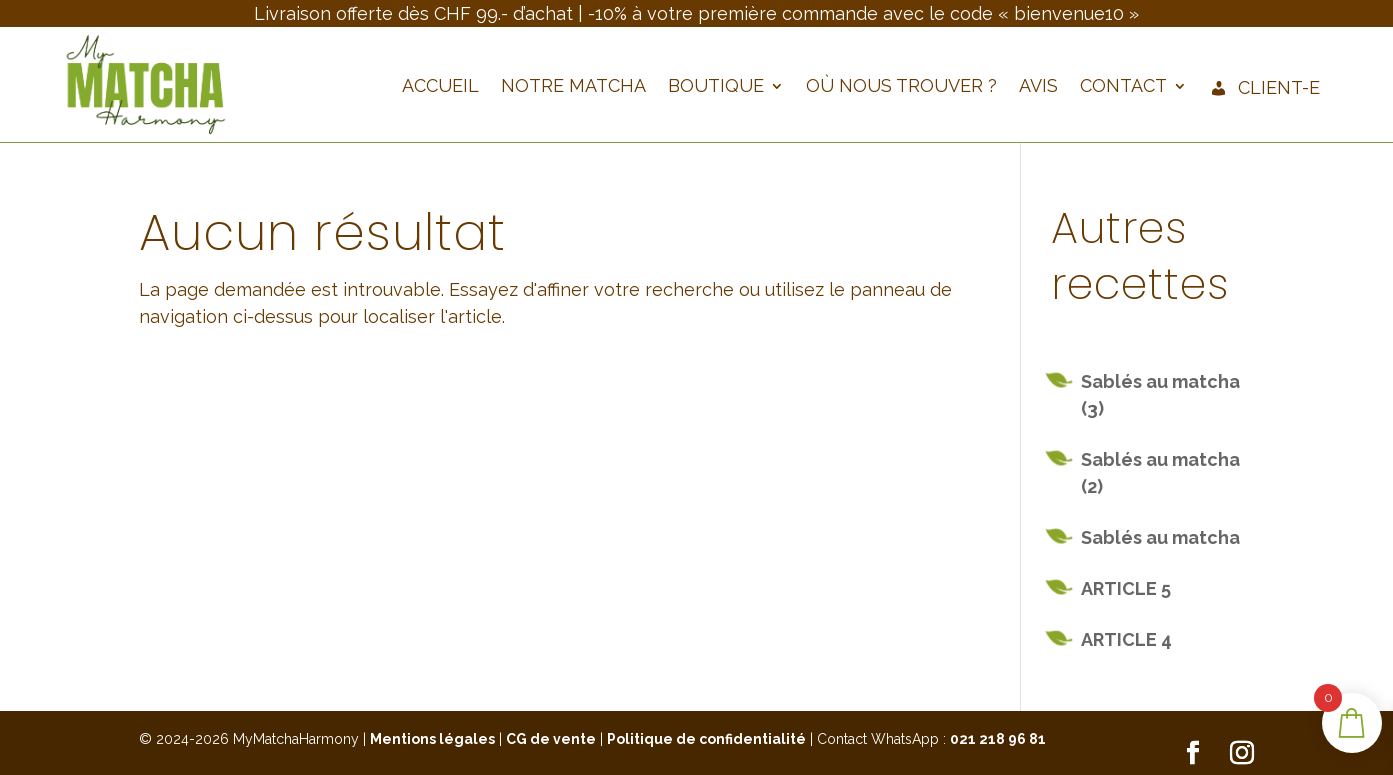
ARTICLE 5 (1126, 588)
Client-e (1264, 89)
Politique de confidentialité (706, 739)
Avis (1038, 87)
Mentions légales (432, 739)
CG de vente (551, 739)
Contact (1123, 87)
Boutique (716, 87)
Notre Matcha (573, 87)
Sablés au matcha (1160, 537)
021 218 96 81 (998, 739)
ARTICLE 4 (1126, 639)
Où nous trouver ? (901, 87)
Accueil (440, 87)
